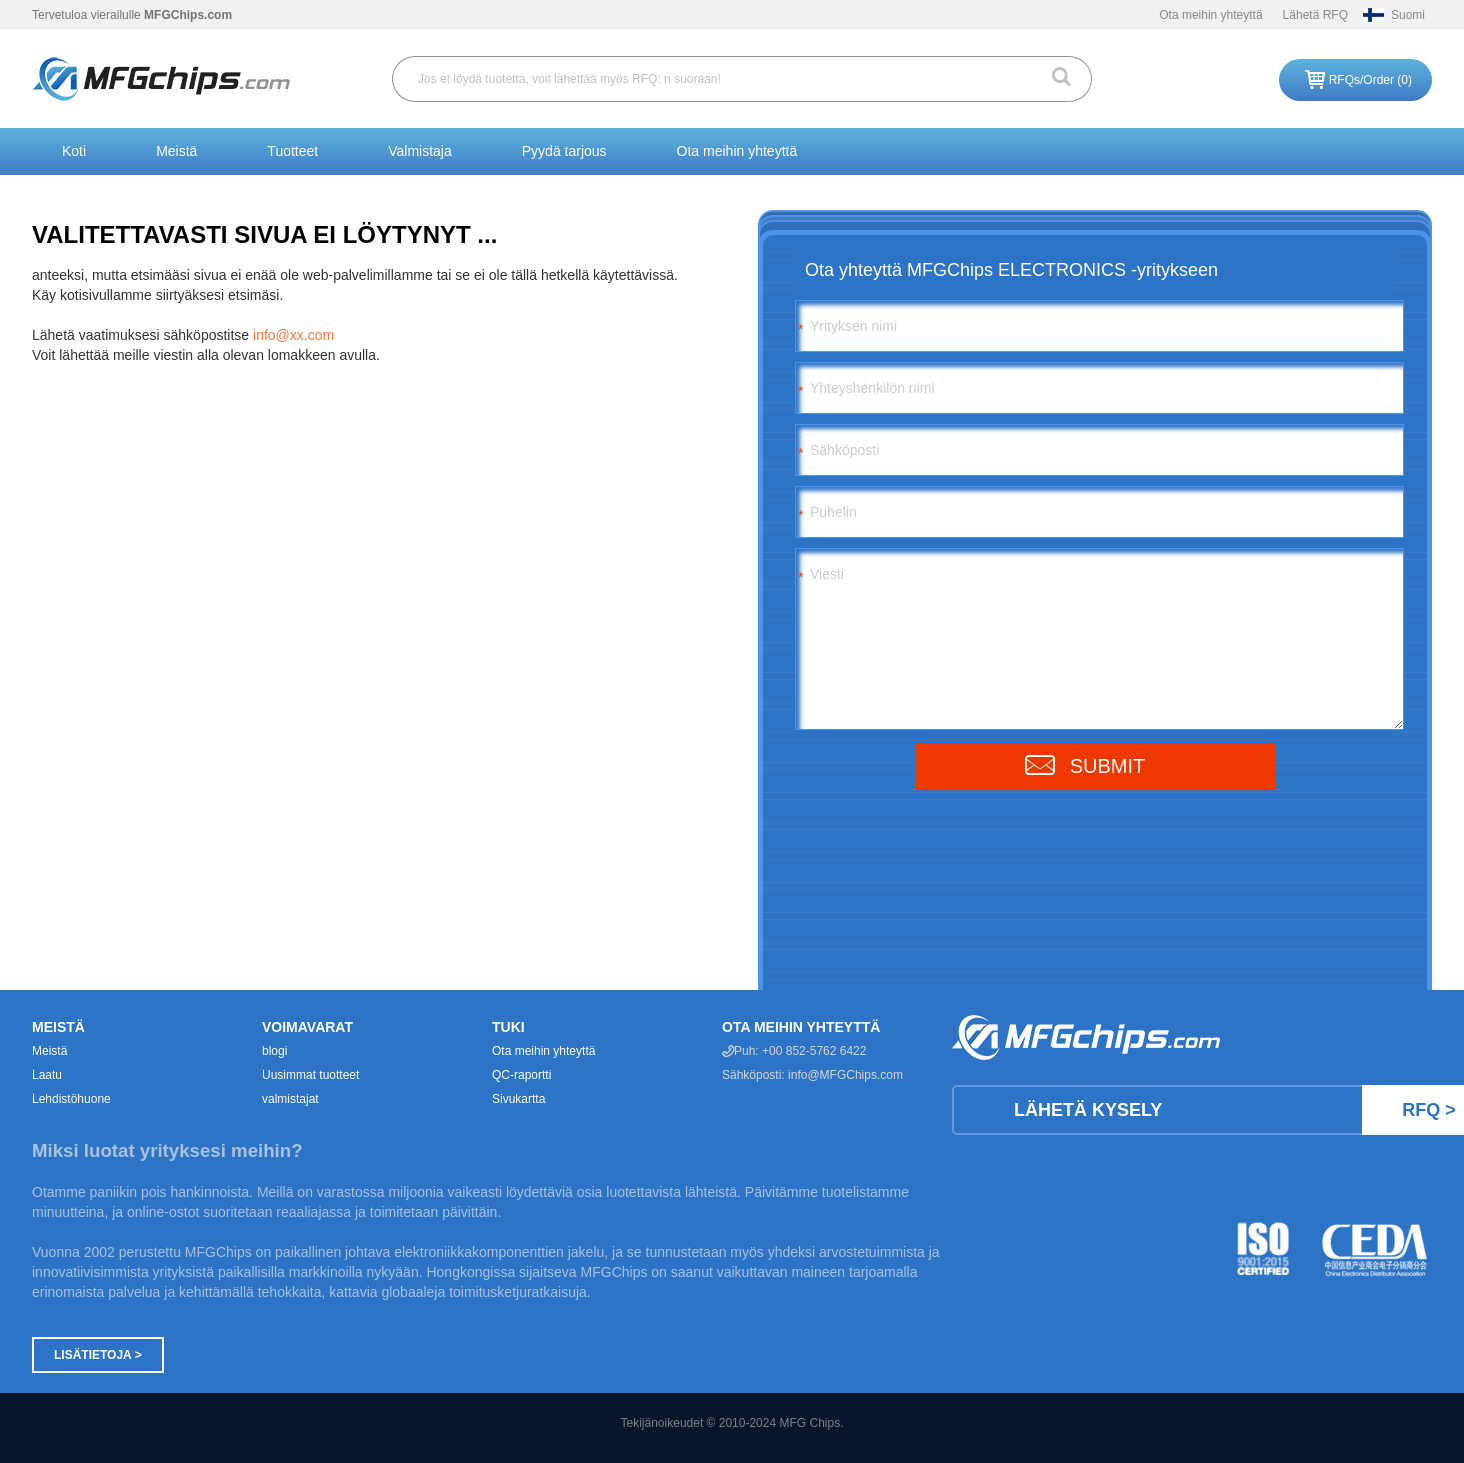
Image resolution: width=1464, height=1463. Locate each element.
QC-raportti (521, 1075)
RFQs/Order (1370, 80)
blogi (274, 1051)
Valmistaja (420, 151)
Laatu (47, 1075)
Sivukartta (518, 1099)
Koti (74, 151)
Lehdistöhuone (71, 1099)
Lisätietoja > (98, 1355)
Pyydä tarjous (564, 151)
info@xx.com (293, 335)
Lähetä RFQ (1315, 15)
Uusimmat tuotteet (310, 1075)
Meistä (176, 151)
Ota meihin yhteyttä (1210, 15)
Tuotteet (292, 151)
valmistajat (290, 1099)
